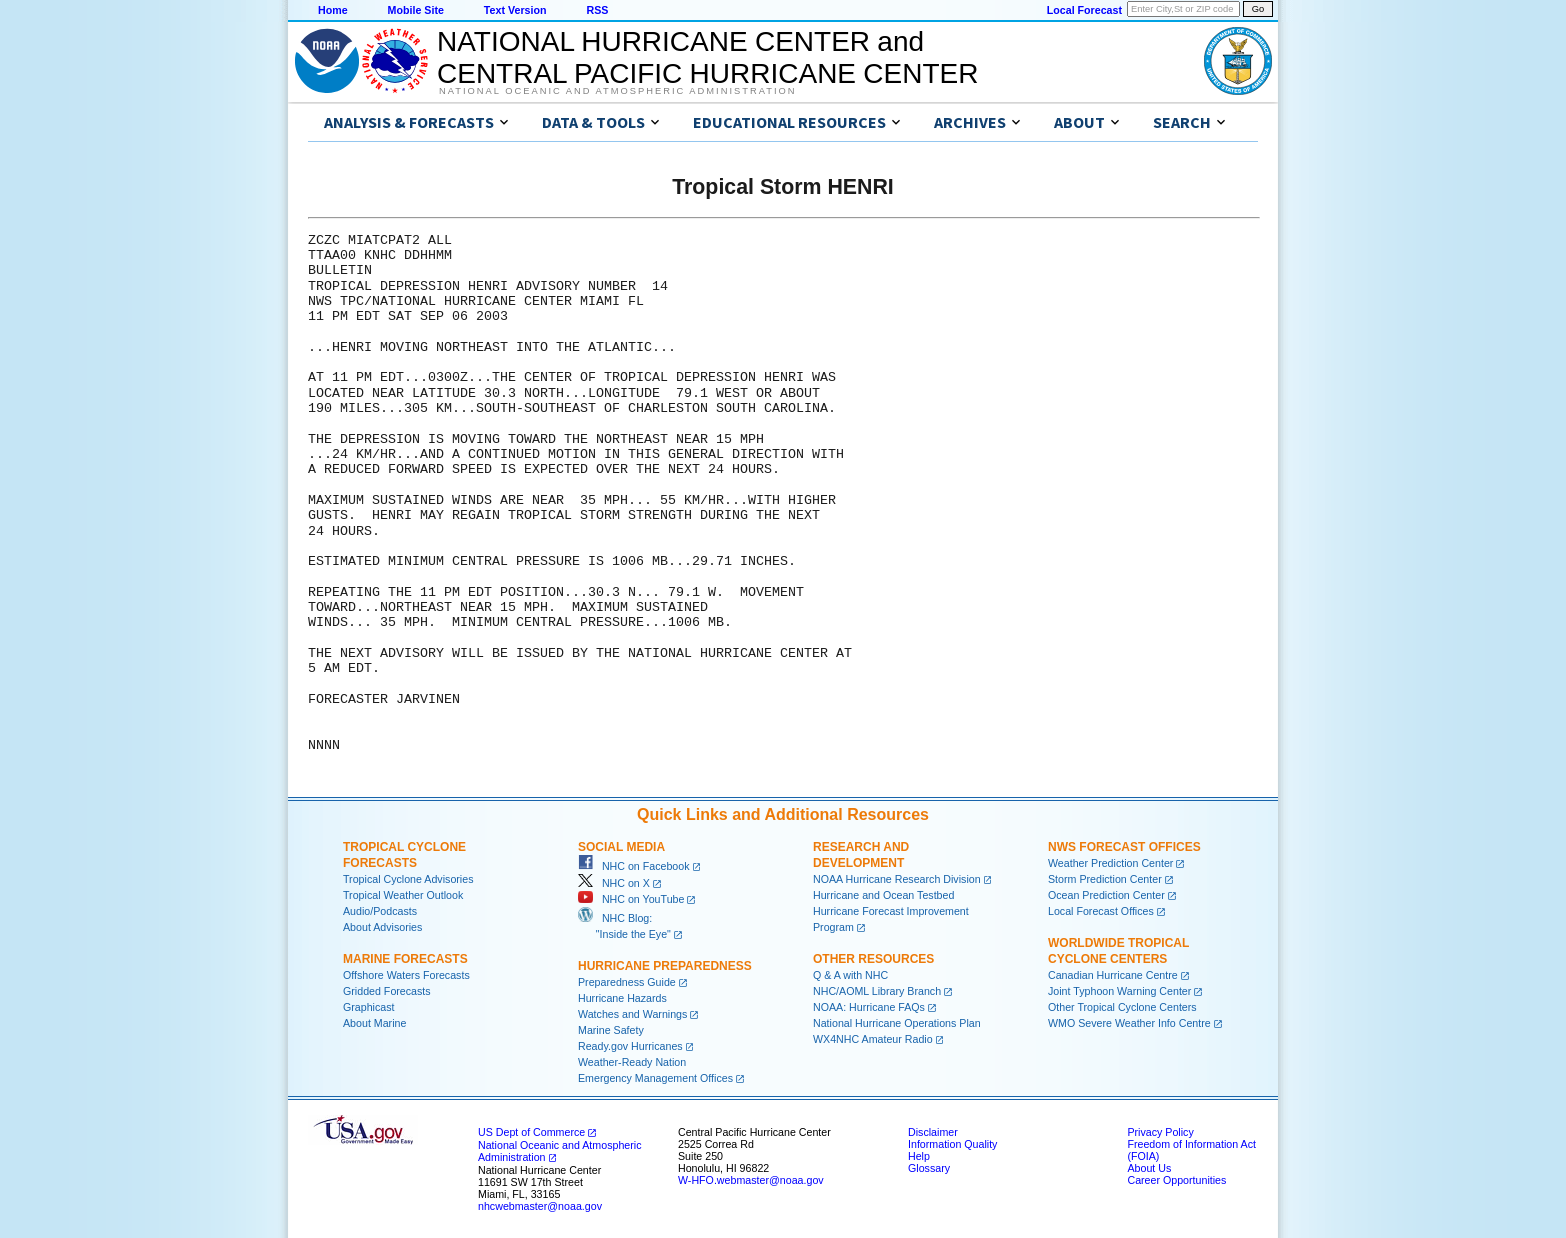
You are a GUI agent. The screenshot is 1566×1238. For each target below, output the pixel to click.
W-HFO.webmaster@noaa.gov (751, 1180)
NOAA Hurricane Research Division (897, 879)
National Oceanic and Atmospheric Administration (617, 91)
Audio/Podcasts (380, 911)
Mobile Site (416, 10)
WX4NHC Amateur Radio (873, 1039)
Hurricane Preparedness (665, 966)
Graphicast (369, 1007)
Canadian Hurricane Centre (1113, 975)
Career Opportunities (1176, 1180)
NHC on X (614, 883)
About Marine (374, 1023)
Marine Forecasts (405, 959)
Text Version (515, 10)
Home (333, 10)
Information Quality (952, 1144)
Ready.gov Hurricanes (630, 1046)
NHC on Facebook (634, 866)
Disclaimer (933, 1132)
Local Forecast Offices (1101, 911)
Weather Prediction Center (1110, 863)
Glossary (929, 1168)
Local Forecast (1084, 10)
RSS (597, 10)
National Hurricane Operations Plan (897, 1023)
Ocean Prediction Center (1106, 895)
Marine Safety (611, 1030)
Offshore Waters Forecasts (406, 975)
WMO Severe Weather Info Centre (1129, 1023)
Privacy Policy (1160, 1132)
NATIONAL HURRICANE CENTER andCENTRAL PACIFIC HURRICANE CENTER (707, 57)
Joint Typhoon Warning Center (1119, 991)
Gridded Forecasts (387, 991)
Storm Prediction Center (1105, 879)
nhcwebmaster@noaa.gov (540, 1206)
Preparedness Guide (627, 982)
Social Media (621, 847)
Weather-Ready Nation (632, 1062)
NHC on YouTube (631, 899)
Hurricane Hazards (622, 998)
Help (919, 1156)
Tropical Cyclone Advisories (408, 879)
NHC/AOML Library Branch (877, 991)
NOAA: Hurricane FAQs (869, 1007)
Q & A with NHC (850, 975)
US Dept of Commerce (531, 1132)
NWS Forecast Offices (1124, 847)
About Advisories (382, 927)
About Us (1149, 1168)
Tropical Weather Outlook (403, 895)
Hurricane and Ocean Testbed (883, 895)
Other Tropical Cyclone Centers (1122, 1007)
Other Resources (873, 959)
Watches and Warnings (632, 1014)
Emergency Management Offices (655, 1078)
